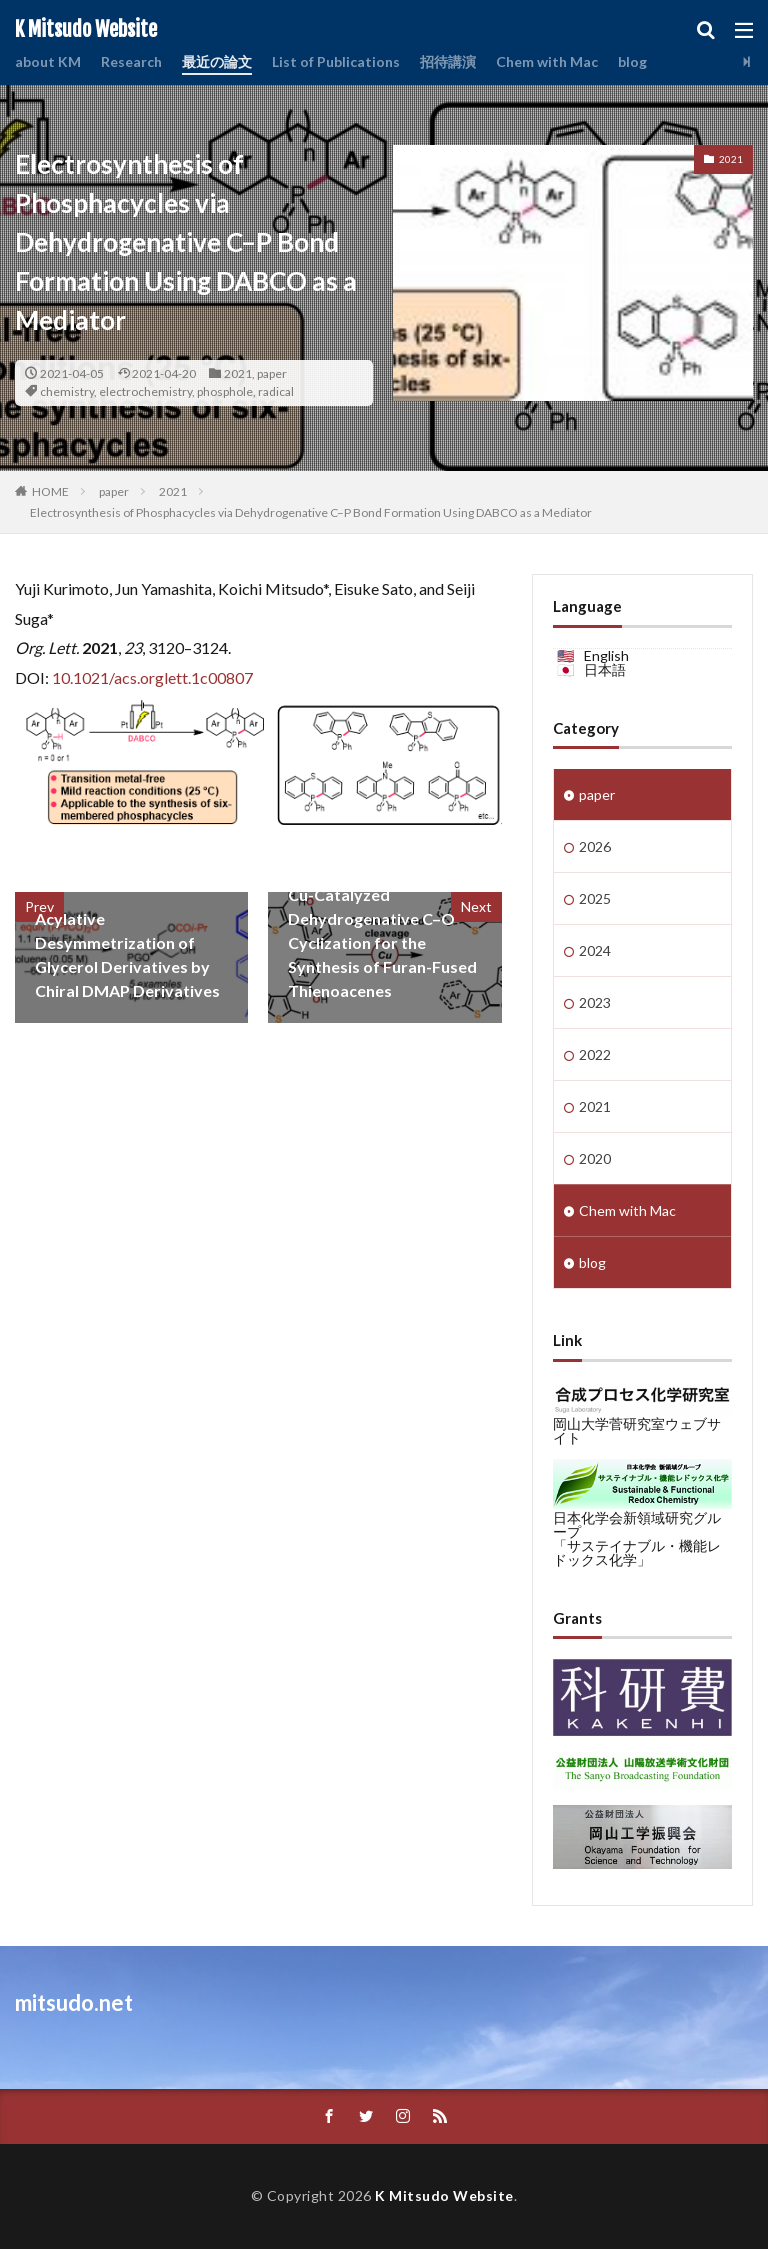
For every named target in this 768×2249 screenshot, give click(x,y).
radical (276, 391)
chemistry (67, 391)
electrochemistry (145, 391)
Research (131, 61)
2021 (238, 373)
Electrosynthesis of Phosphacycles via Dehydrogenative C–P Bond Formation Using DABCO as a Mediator (311, 512)
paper (272, 373)
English (606, 655)
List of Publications (336, 61)
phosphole (225, 391)
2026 (595, 846)
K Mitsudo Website (86, 30)
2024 (595, 950)
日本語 (605, 669)
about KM (48, 61)
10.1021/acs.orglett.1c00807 (152, 677)
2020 (595, 1158)
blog (632, 61)
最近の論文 (217, 61)
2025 (595, 898)
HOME (50, 491)
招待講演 (448, 61)
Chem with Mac (547, 61)
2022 (595, 1054)
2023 (595, 1002)
